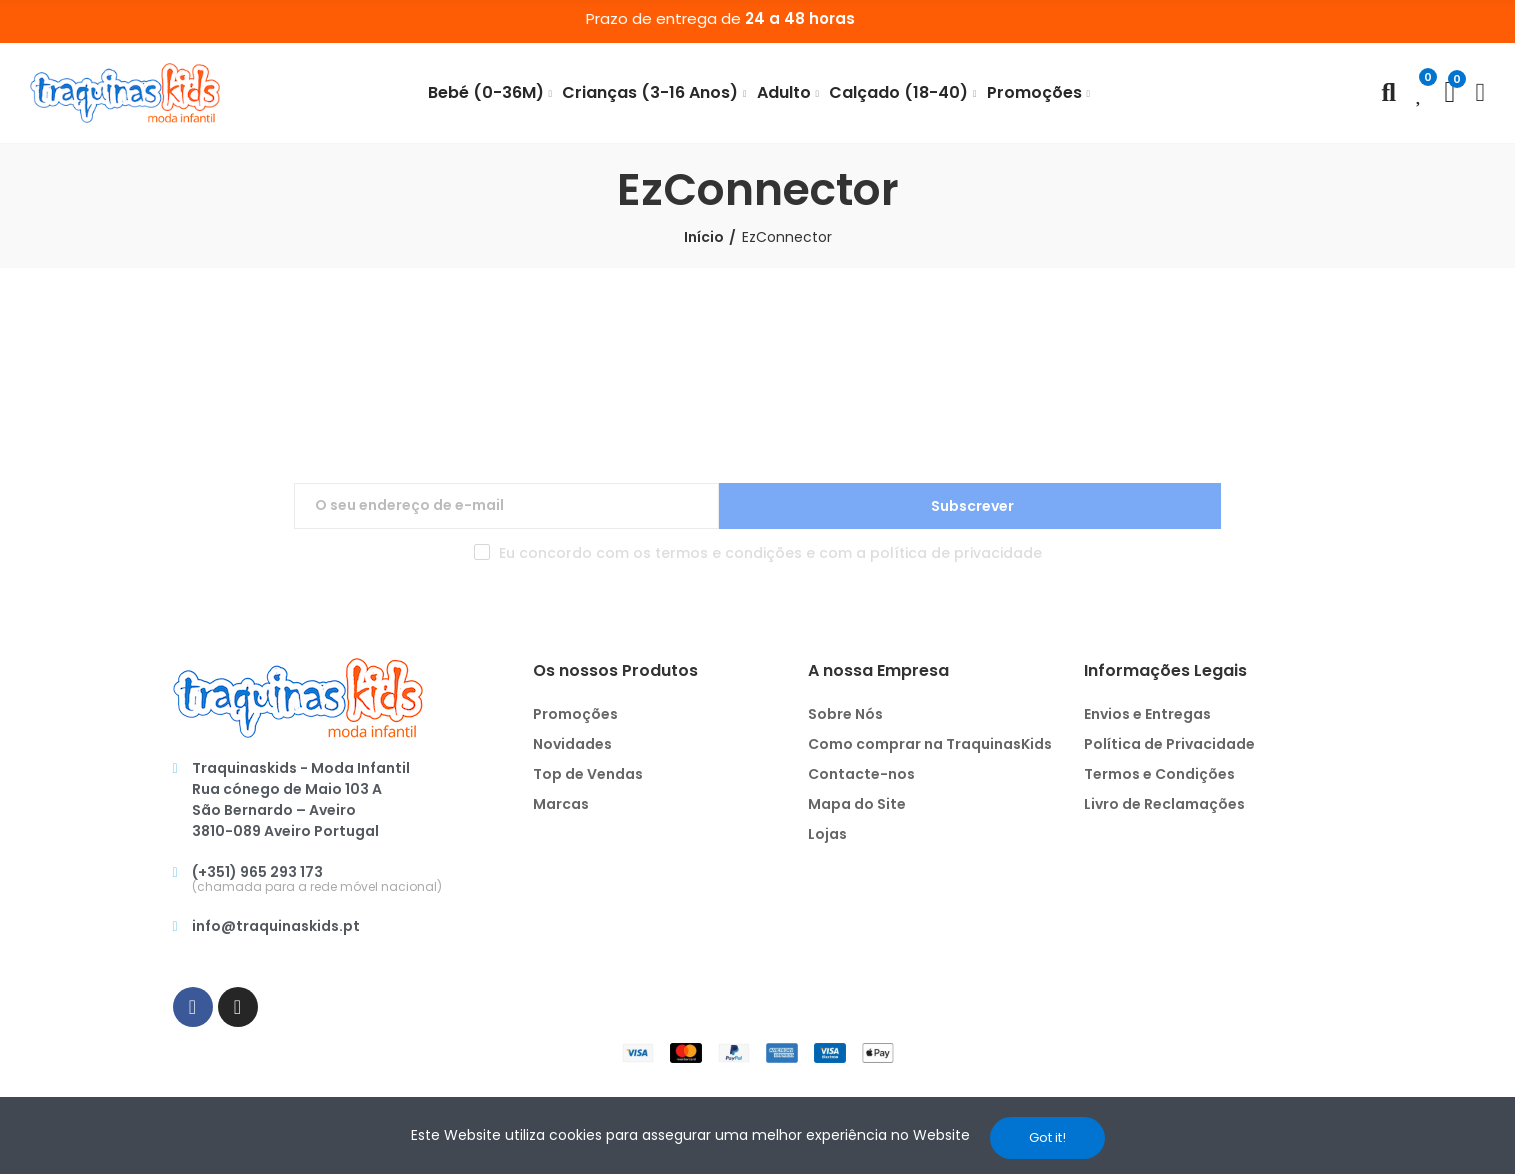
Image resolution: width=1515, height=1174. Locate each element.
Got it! (1047, 1137)
